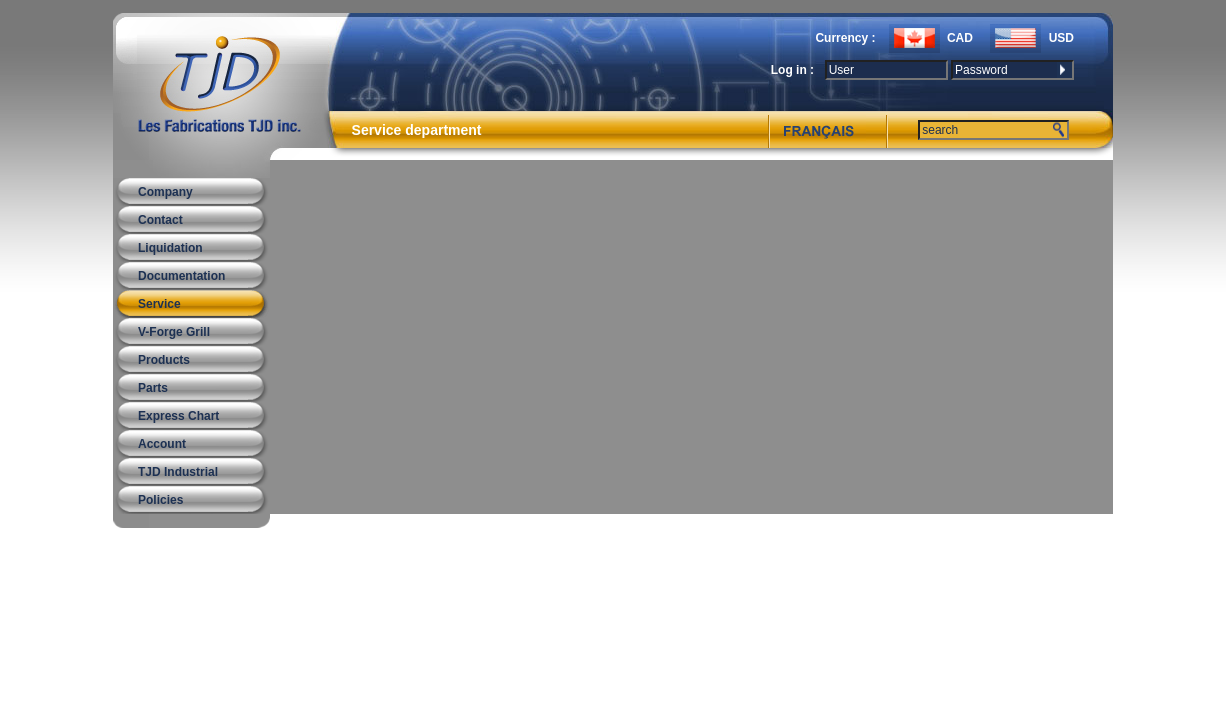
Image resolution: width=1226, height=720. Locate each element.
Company (165, 192)
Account (162, 444)
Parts (153, 388)
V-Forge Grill (174, 332)
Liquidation (170, 248)
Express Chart (178, 416)
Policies (160, 500)
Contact (160, 220)
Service (159, 304)
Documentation (181, 276)
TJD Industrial (178, 472)
